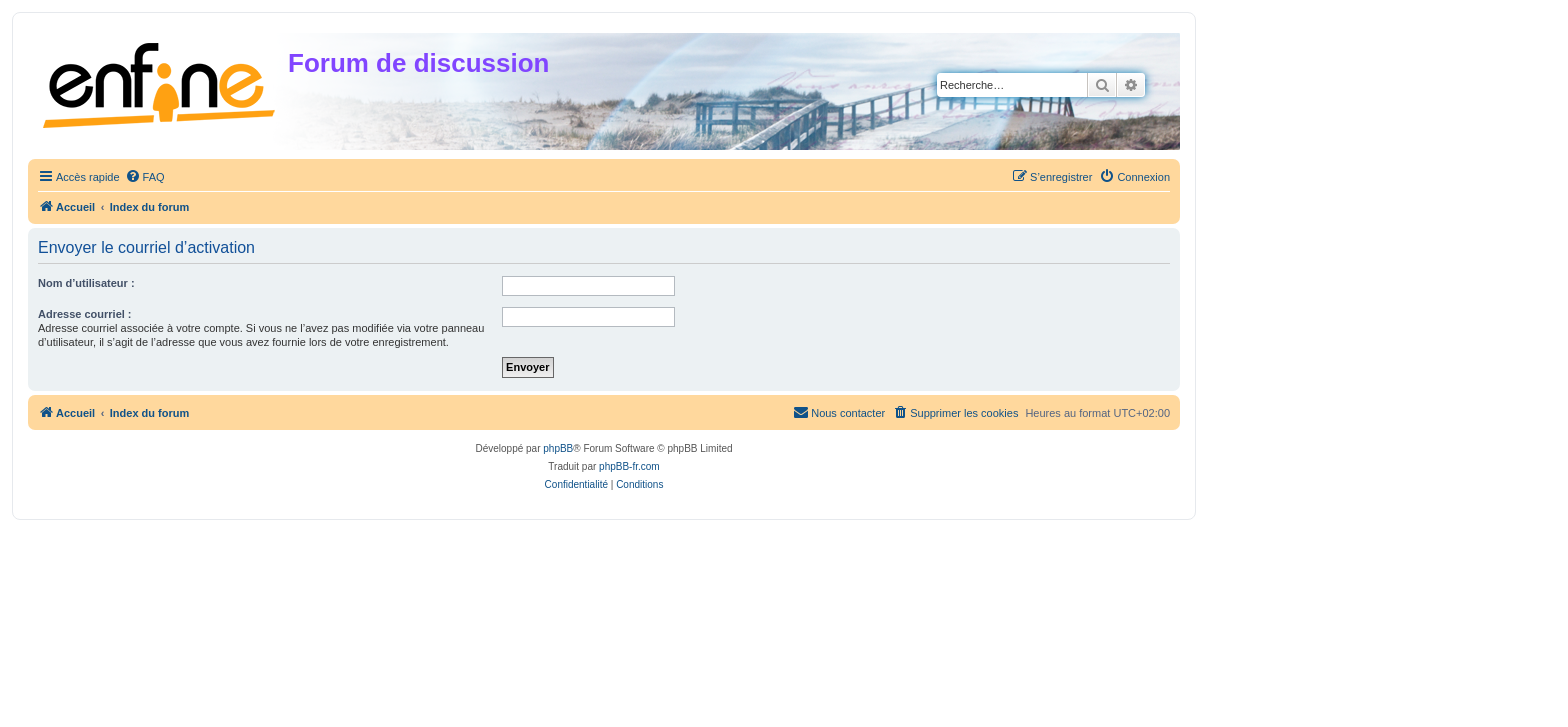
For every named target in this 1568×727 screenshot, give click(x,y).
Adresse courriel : (85, 314)
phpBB (558, 448)
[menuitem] (145, 177)
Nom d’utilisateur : (86, 283)
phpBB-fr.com (629, 466)
